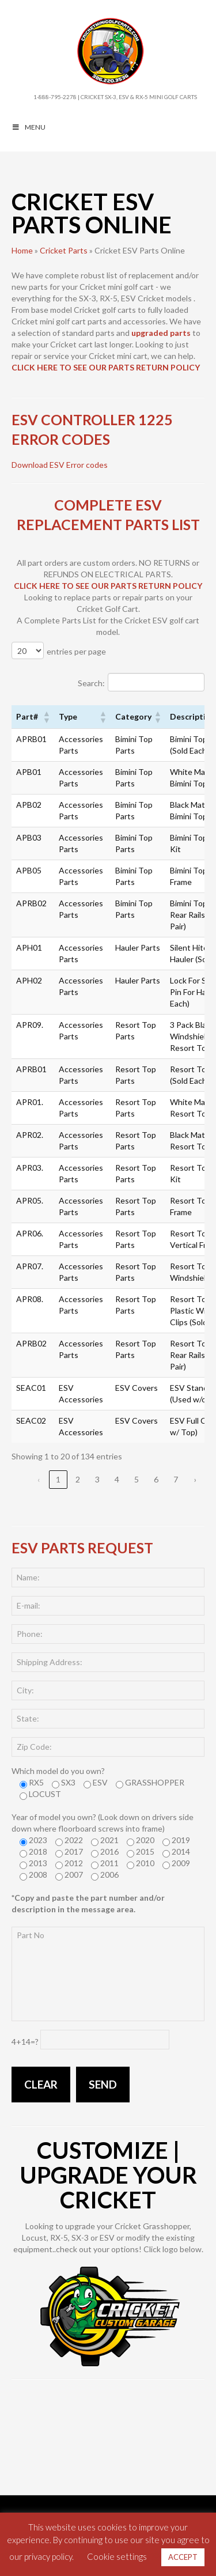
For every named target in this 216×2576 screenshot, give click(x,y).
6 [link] (156, 1479)
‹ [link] (38, 1479)
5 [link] (136, 1479)
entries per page (76, 651)
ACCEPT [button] (183, 2557)
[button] (46, 717)
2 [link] (77, 1479)
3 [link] (97, 1479)
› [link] (195, 1479)
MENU (29, 127)
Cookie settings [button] (117, 2556)
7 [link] (175, 1479)
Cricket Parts (64, 250)
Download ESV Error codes (60, 465)
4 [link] (117, 1479)
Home (22, 250)
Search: (91, 683)
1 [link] (58, 1479)
